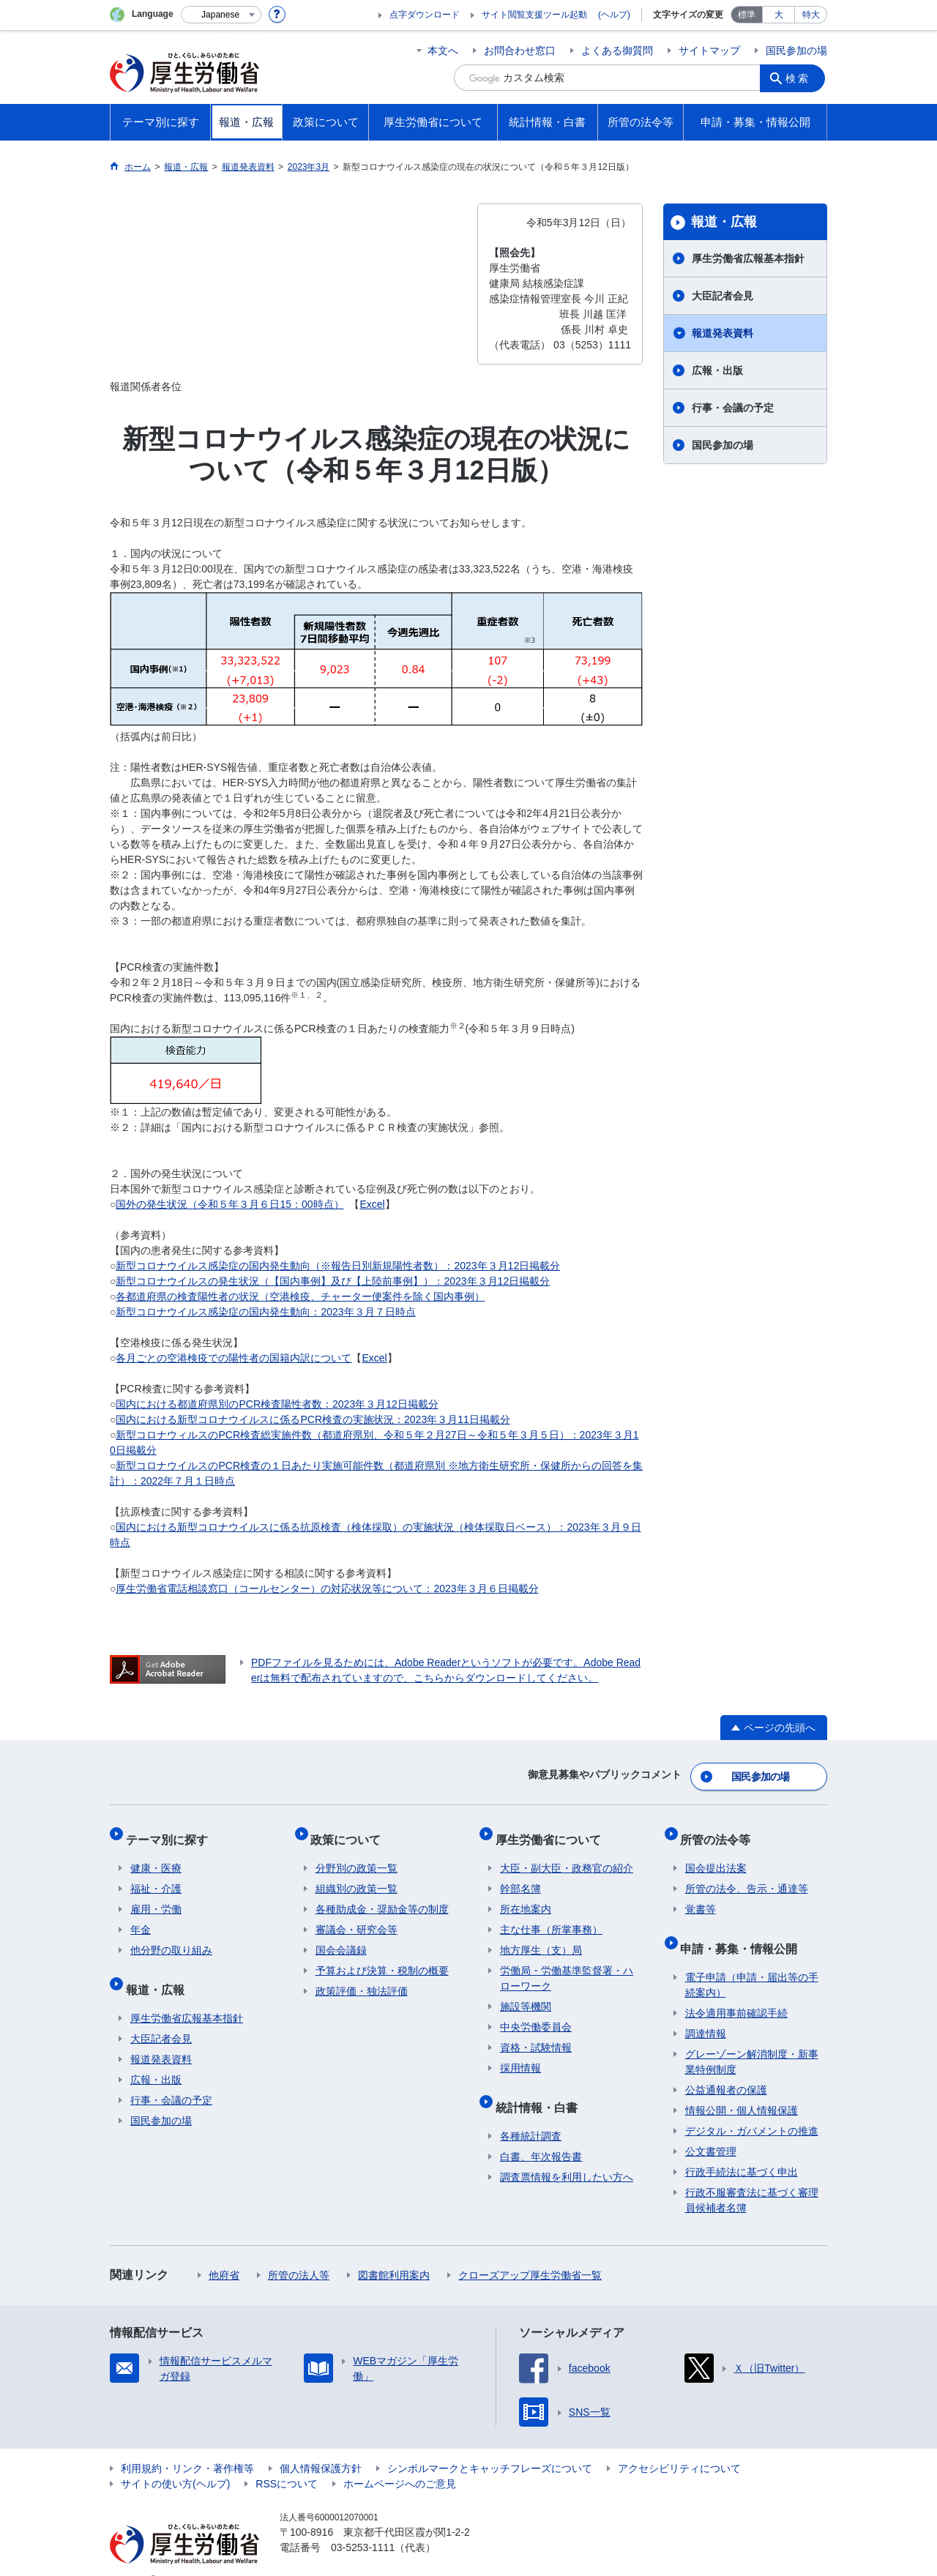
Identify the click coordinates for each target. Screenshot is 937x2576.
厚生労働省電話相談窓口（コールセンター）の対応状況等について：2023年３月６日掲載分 (327, 1588)
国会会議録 (341, 1937)
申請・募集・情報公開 (743, 1930)
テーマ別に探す (171, 1830)
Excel (371, 1204)
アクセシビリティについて (679, 2446)
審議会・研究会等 (356, 1916)
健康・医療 (156, 1855)
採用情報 (520, 2055)
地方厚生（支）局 (541, 1937)
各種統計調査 (530, 2113)
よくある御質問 (617, 50)
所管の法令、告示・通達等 (746, 1875)
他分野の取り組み (171, 1937)
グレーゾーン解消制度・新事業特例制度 (751, 2039)
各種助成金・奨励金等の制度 (382, 1896)
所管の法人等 (298, 2252)
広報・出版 (717, 370)
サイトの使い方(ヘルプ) (175, 2461)
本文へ (443, 50)
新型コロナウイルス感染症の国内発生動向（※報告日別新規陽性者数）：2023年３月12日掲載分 (338, 1266)
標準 (746, 15)
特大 (811, 15)
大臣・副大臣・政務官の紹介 (566, 1855)
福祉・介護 (156, 1875)
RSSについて (286, 2461)
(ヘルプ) (614, 15)
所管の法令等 (720, 1830)
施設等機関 (525, 1993)
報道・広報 (724, 221)
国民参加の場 (796, 50)
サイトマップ (709, 50)
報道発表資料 (722, 333)
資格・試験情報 (536, 2034)
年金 (140, 1916)
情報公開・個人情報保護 (741, 2088)
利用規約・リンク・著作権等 (187, 2446)
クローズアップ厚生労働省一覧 (530, 2252)
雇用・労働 (156, 1896)
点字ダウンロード (424, 15)
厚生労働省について (552, 1830)
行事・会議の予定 (733, 408)
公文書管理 (710, 2129)
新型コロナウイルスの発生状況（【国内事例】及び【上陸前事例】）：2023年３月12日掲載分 (333, 1281)
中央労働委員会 (536, 2014)
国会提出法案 (716, 1855)
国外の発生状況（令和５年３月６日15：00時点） (229, 1204)
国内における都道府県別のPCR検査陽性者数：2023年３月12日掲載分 (277, 1404)
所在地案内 (525, 1896)
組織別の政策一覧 (356, 1875)
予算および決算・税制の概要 (382, 1957)
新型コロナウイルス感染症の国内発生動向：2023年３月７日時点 (265, 1312)
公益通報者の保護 (726, 2067)
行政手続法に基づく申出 (741, 2149)
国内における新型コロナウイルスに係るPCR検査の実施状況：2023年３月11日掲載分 (312, 1419)
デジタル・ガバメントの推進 (751, 2108)
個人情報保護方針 (321, 2446)
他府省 (224, 2252)
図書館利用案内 (394, 2252)
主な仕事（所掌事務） (551, 1916)
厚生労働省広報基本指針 (748, 258)
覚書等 (700, 1896)
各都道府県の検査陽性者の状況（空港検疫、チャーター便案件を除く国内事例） (300, 1296)
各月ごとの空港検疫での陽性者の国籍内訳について (233, 1358)
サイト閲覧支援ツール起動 (534, 15)
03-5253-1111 (363, 2525)
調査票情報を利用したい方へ (566, 2154)
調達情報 (705, 2011)
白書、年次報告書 (541, 2134)
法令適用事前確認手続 (736, 1990)
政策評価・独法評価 (362, 1978)
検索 (800, 77)
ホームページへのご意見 (399, 2461)
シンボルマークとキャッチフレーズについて (489, 2446)
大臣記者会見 (722, 296)
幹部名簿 (520, 1875)
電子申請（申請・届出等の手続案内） (751, 1962)
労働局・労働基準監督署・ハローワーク (566, 1965)
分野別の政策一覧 (356, 1855)
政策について (351, 1830)
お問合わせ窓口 (520, 50)
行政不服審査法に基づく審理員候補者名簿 (751, 2177)
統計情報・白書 (541, 2089)
